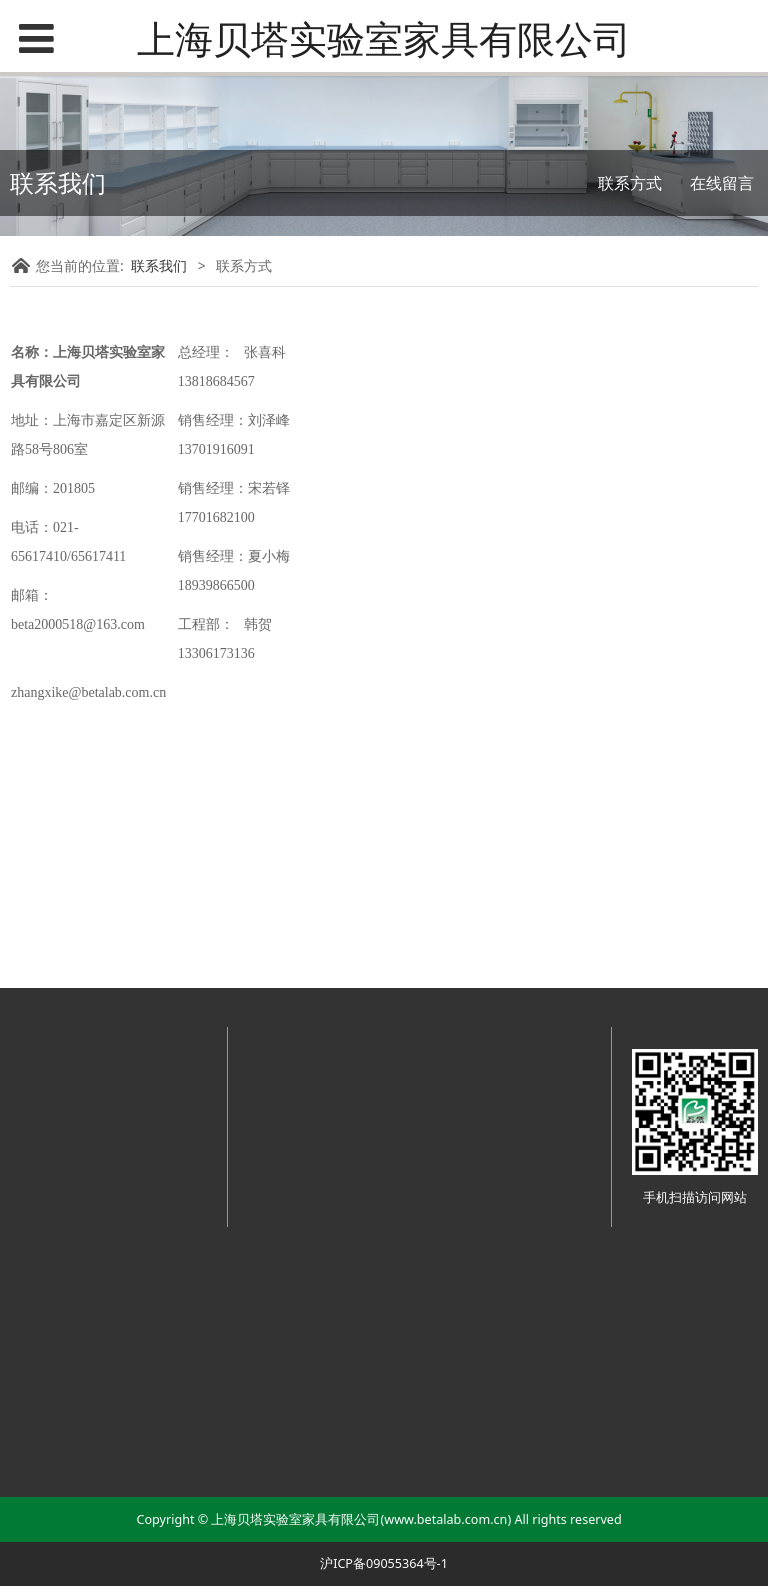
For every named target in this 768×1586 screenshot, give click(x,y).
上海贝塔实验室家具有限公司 (384, 38)
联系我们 (159, 265)
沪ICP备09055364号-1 (384, 1563)
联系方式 (630, 183)
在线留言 (722, 183)
